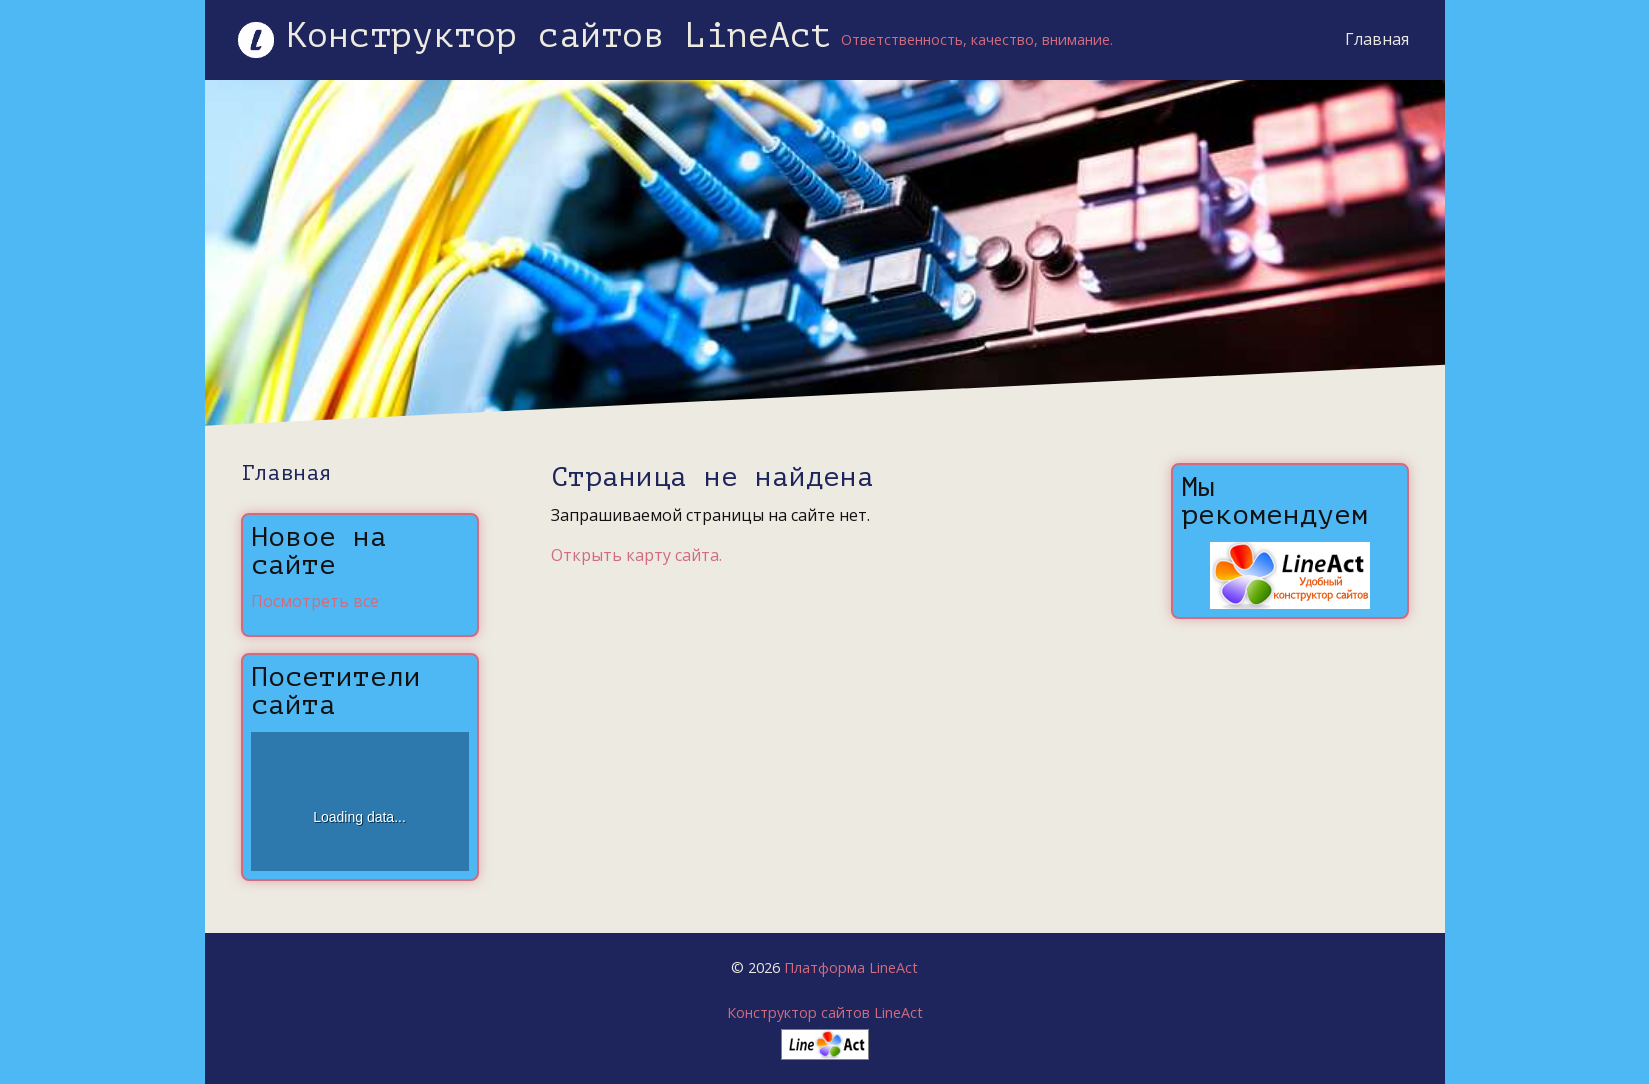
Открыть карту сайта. (636, 555)
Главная (1377, 39)
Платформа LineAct (851, 967)
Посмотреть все (315, 601)
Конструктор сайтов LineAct (825, 1012)
